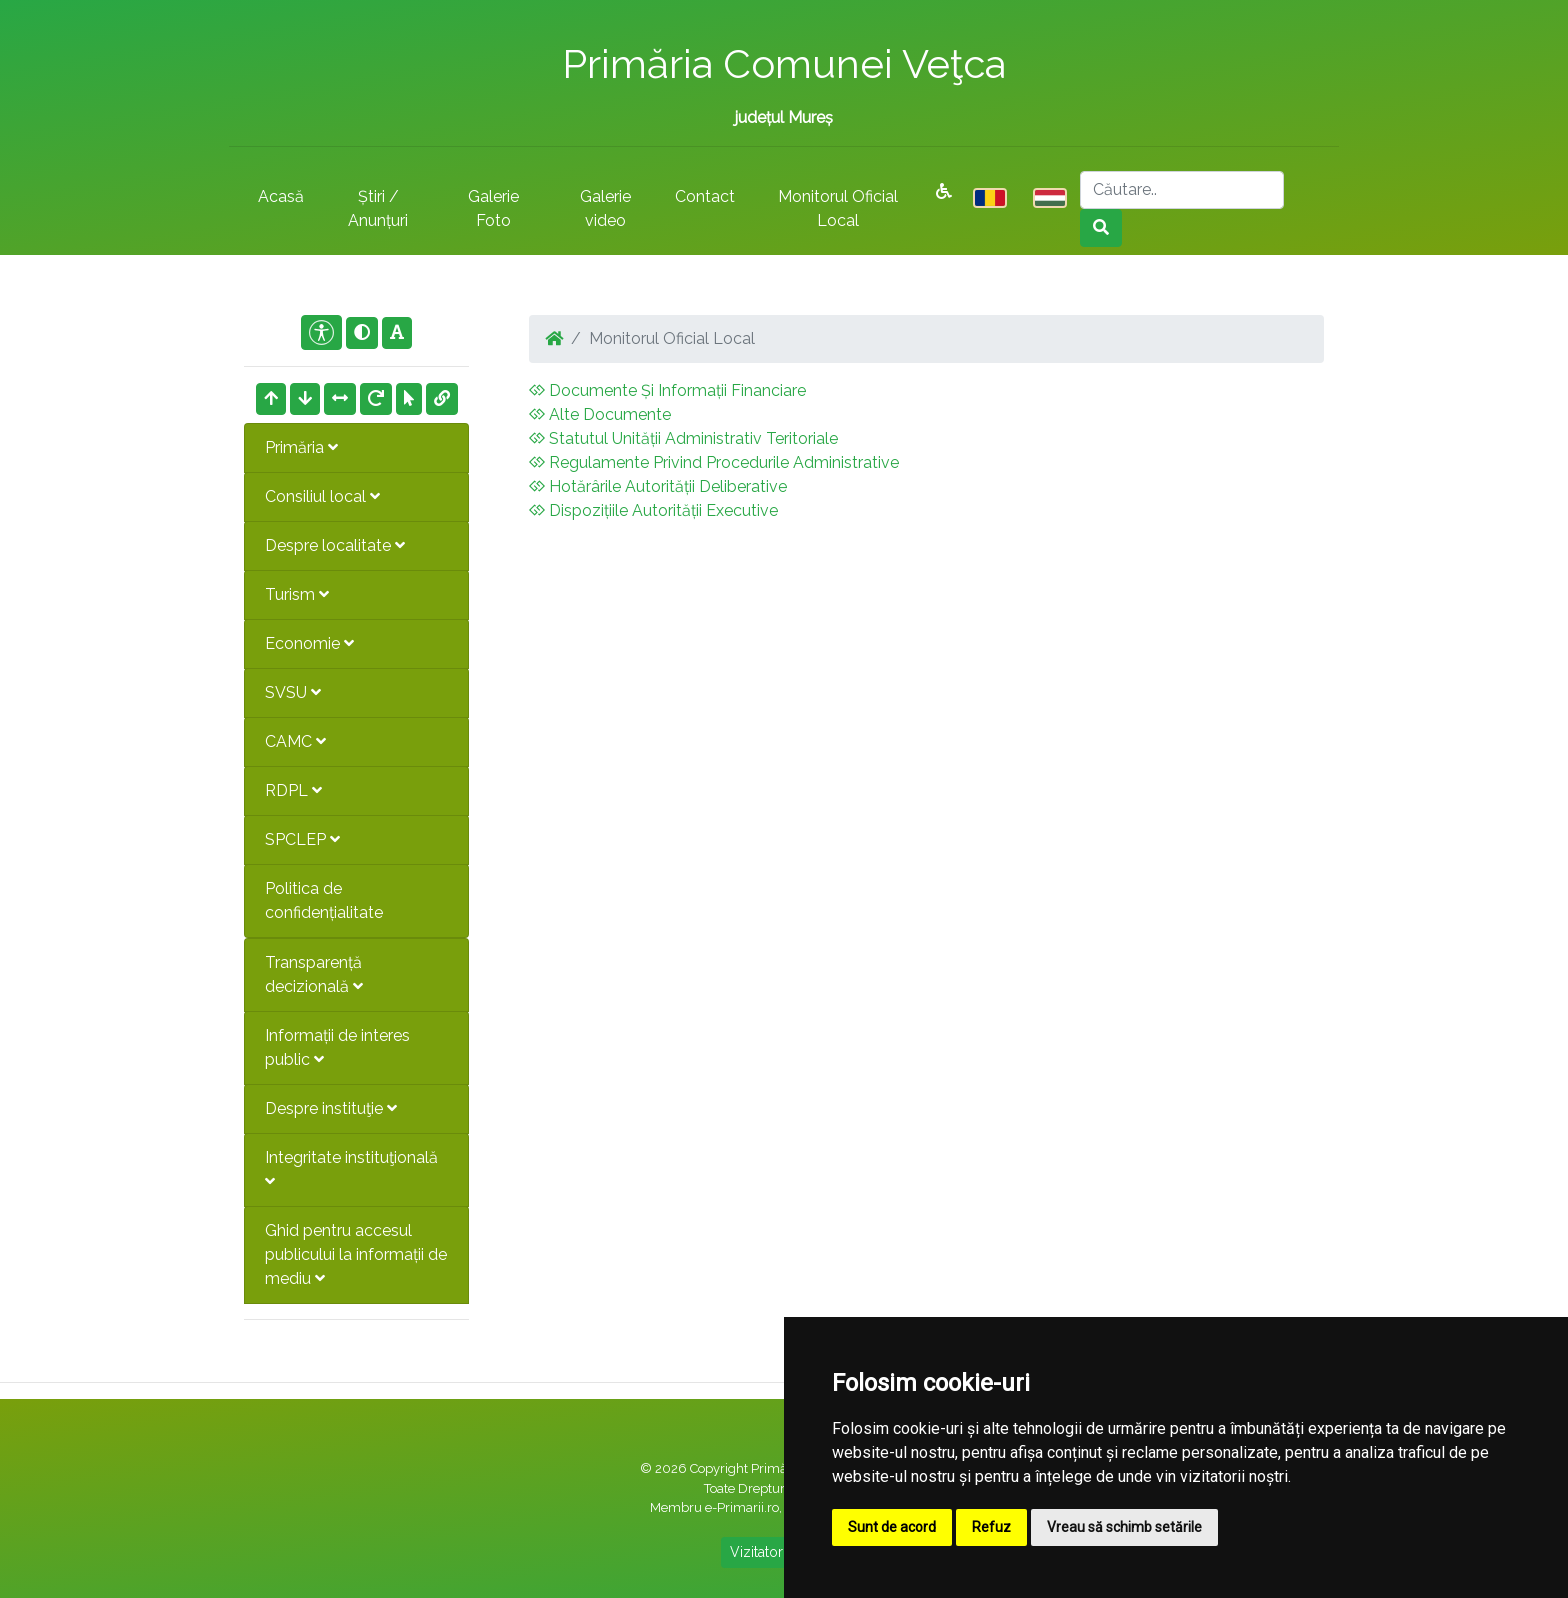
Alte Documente (600, 414)
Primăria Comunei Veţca (784, 63)
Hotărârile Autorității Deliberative (658, 486)
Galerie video (605, 208)
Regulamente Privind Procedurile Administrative (714, 462)
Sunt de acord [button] (892, 1527)
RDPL (293, 790)
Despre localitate (335, 545)
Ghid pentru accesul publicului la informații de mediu (356, 1254)
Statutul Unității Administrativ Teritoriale (683, 438)
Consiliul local (322, 496)
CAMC (295, 741)
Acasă (281, 196)
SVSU (293, 692)
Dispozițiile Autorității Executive (653, 510)
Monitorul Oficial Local (838, 208)
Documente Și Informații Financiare (667, 390)
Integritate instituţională (351, 1168)
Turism (297, 594)
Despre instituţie (331, 1108)
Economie (309, 643)
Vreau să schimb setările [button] (1124, 1527)
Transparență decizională (314, 974)
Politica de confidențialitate (324, 900)
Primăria (301, 447)
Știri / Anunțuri (378, 208)
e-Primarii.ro (742, 1507)
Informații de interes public (337, 1047)
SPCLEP (302, 839)
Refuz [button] (991, 1527)
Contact (705, 196)
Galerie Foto (493, 208)
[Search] (1182, 190)
